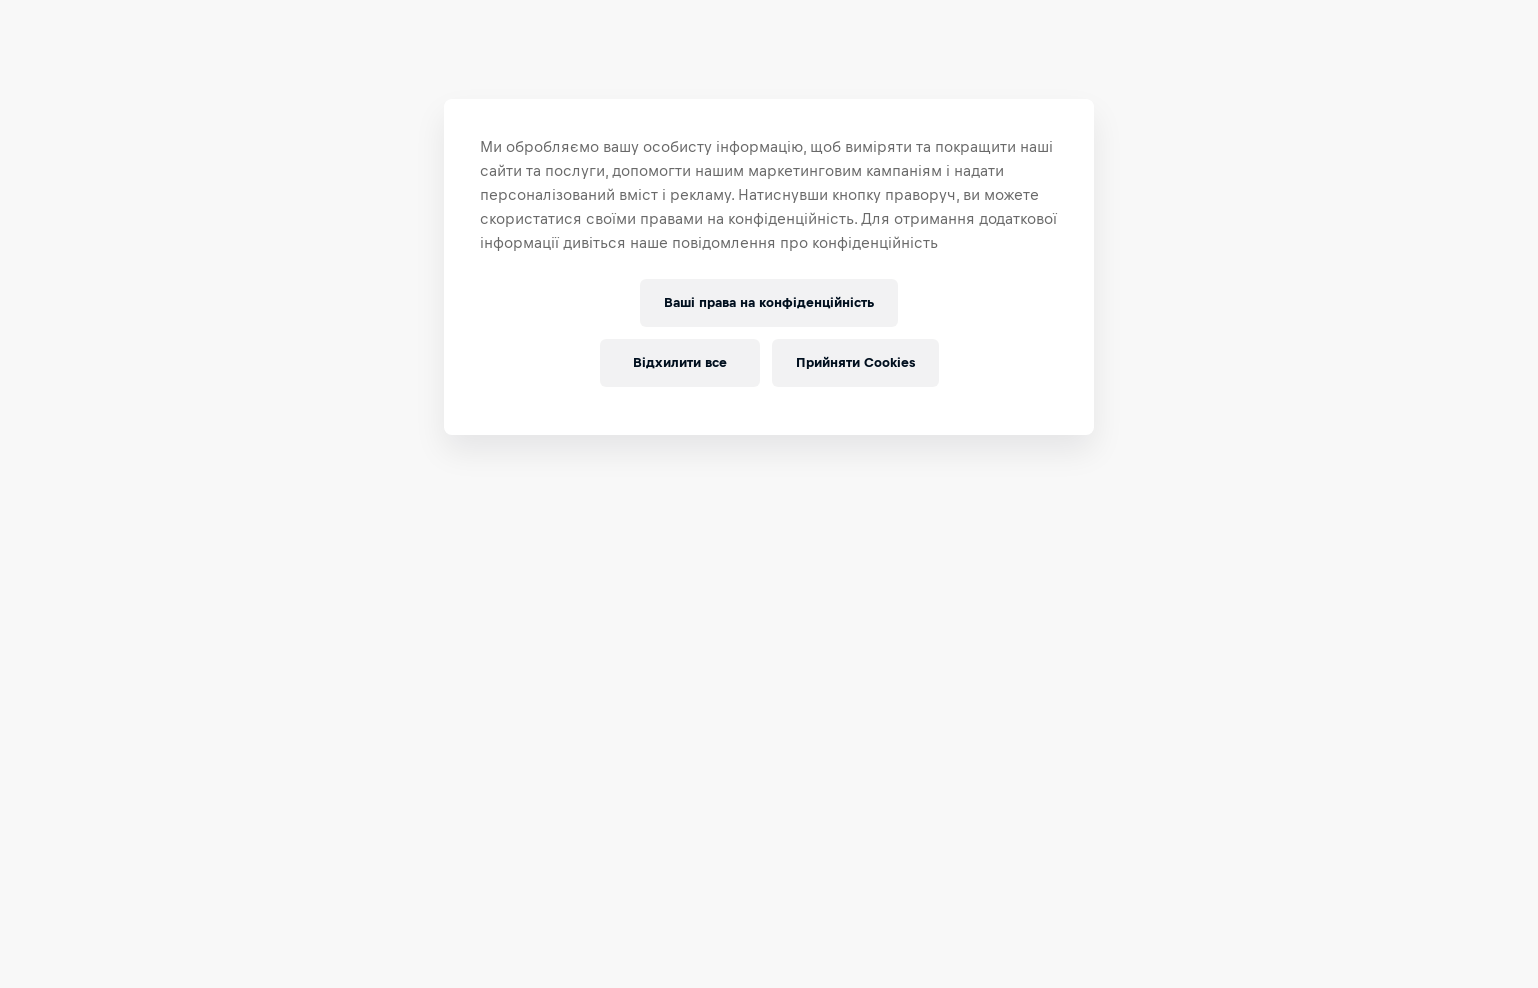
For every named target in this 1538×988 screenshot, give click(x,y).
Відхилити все (673, 362)
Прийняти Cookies (855, 362)
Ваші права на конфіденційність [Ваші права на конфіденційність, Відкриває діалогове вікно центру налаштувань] (769, 302)
